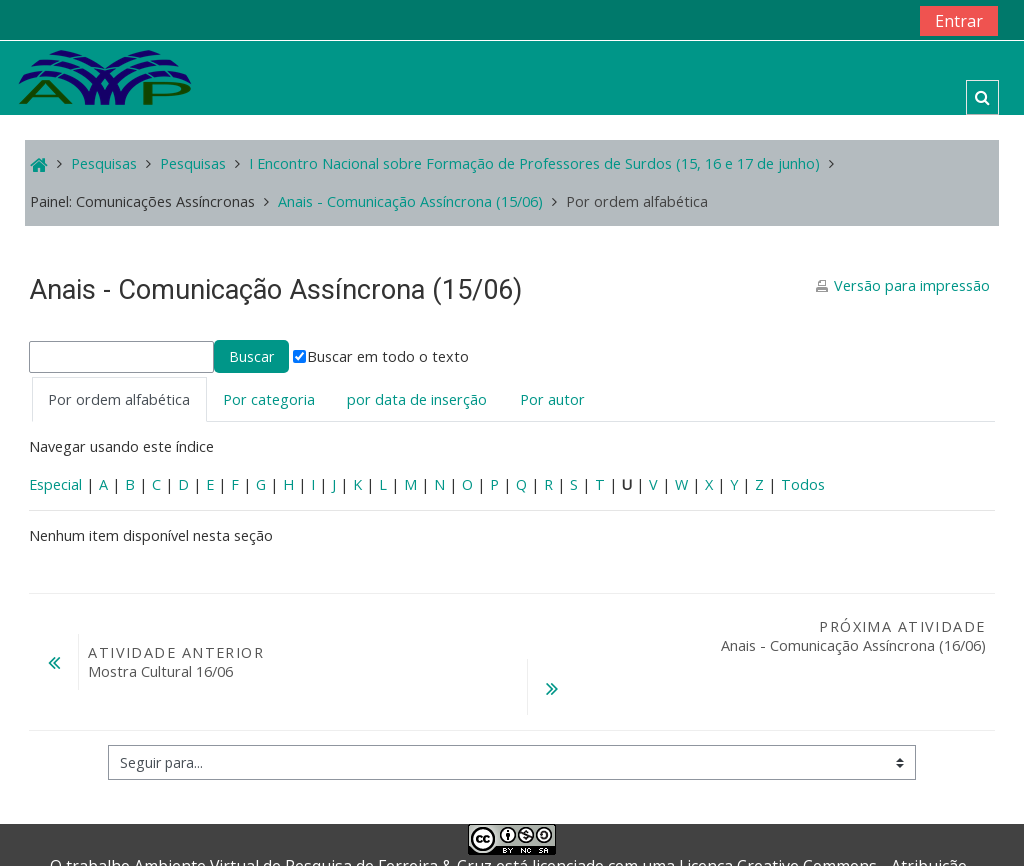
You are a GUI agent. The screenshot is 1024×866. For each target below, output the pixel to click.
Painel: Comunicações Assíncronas (142, 201)
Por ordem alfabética (119, 399)
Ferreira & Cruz (435, 815)
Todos (803, 484)
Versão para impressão (912, 285)
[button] (982, 97)
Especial (55, 484)
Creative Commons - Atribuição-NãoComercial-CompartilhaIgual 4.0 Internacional (649, 826)
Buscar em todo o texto (381, 356)
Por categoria (269, 399)
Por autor (552, 399)
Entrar (959, 21)
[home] (105, 76)
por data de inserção (417, 399)
